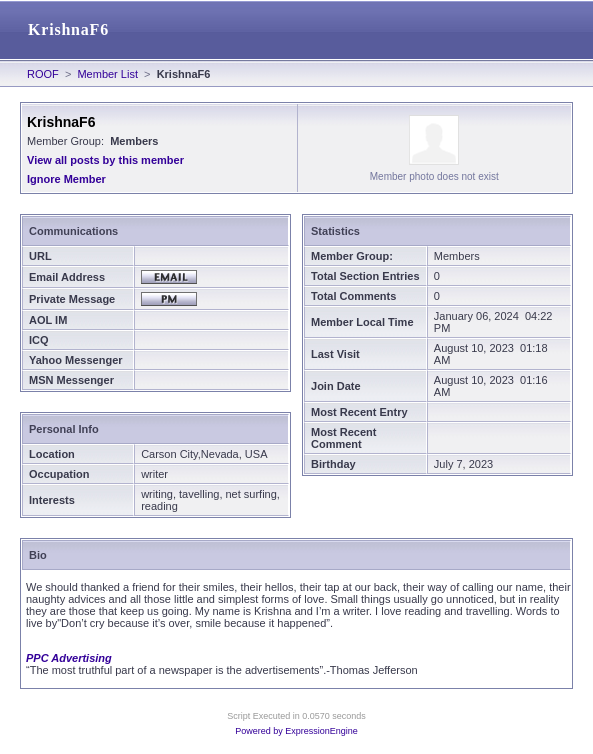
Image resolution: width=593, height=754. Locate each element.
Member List (107, 74)
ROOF (43, 74)
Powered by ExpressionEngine (296, 731)
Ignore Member (66, 179)
